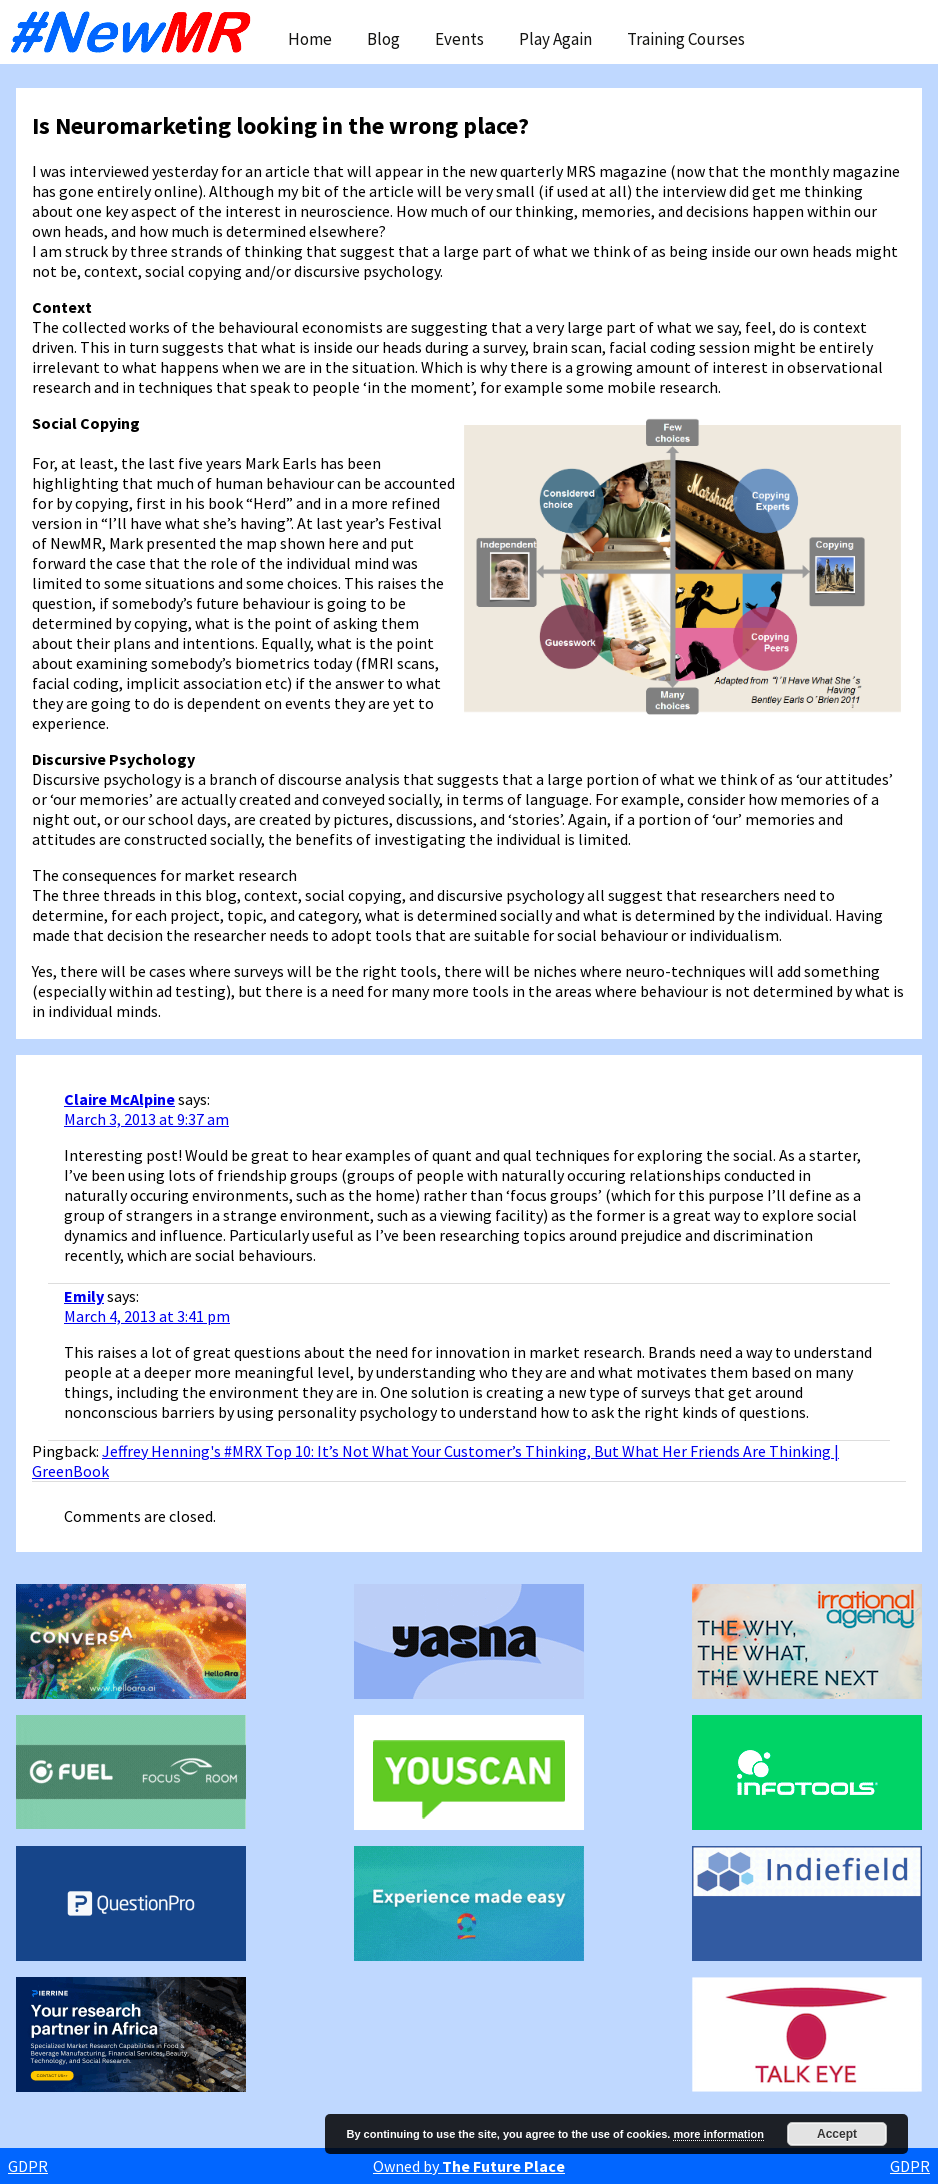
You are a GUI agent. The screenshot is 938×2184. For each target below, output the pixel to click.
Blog (383, 39)
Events (459, 39)
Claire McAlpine (119, 1099)
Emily (84, 1296)
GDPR (28, 2166)
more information (718, 2134)
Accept (837, 2134)
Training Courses (686, 39)
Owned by (469, 2166)
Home (310, 39)
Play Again (555, 39)
